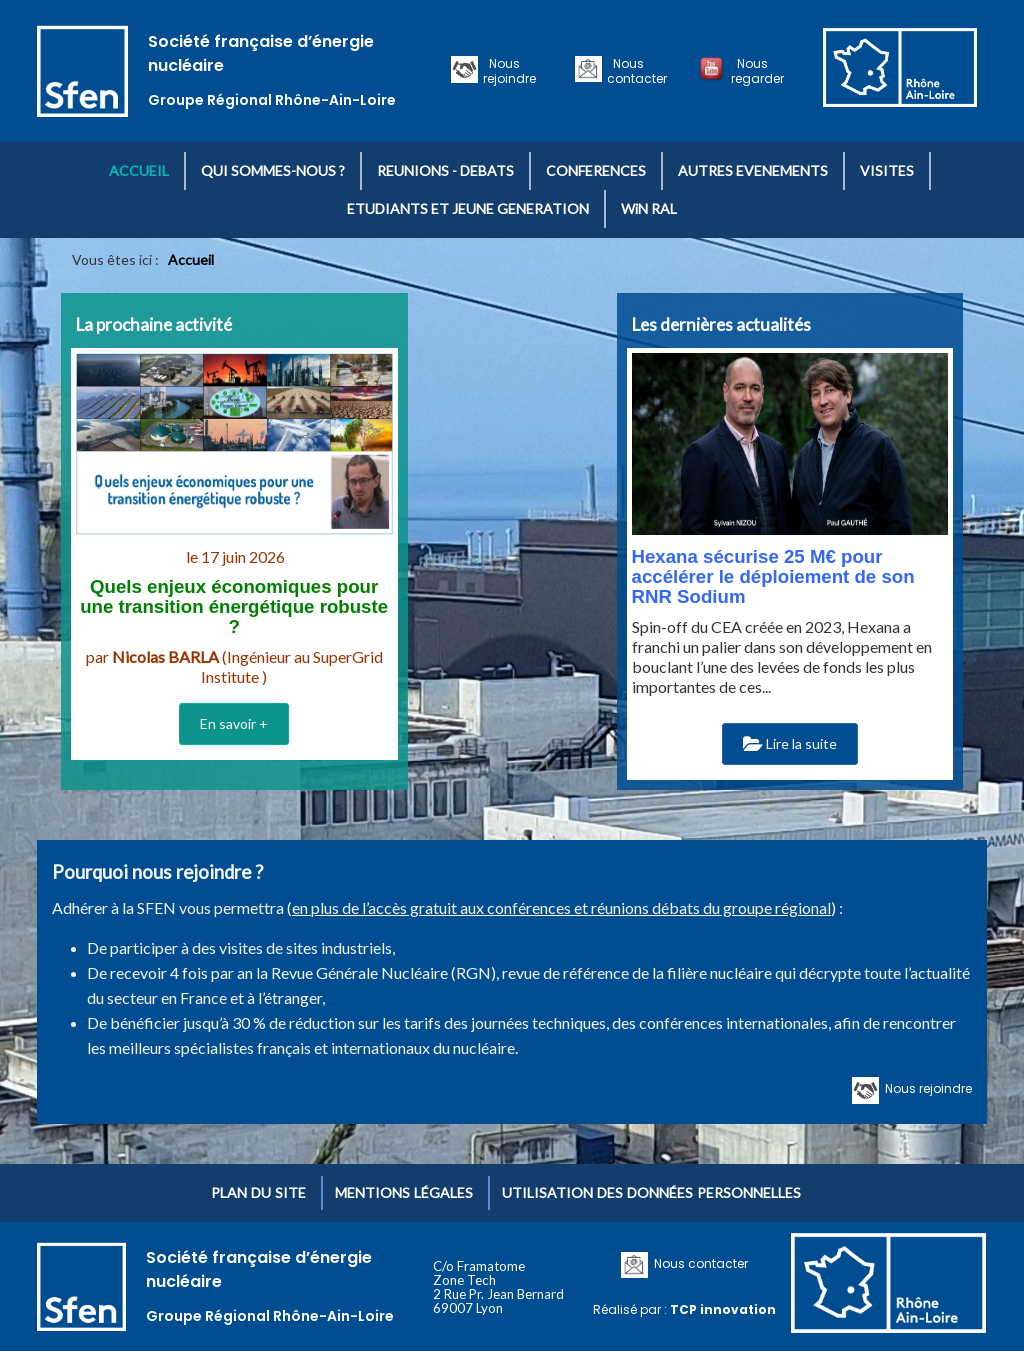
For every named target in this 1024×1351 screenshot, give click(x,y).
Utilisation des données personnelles (651, 1192)
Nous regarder (757, 71)
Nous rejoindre (509, 71)
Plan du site (258, 1192)
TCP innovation (723, 1309)
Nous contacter (637, 71)
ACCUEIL (139, 170)
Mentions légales (404, 1192)
